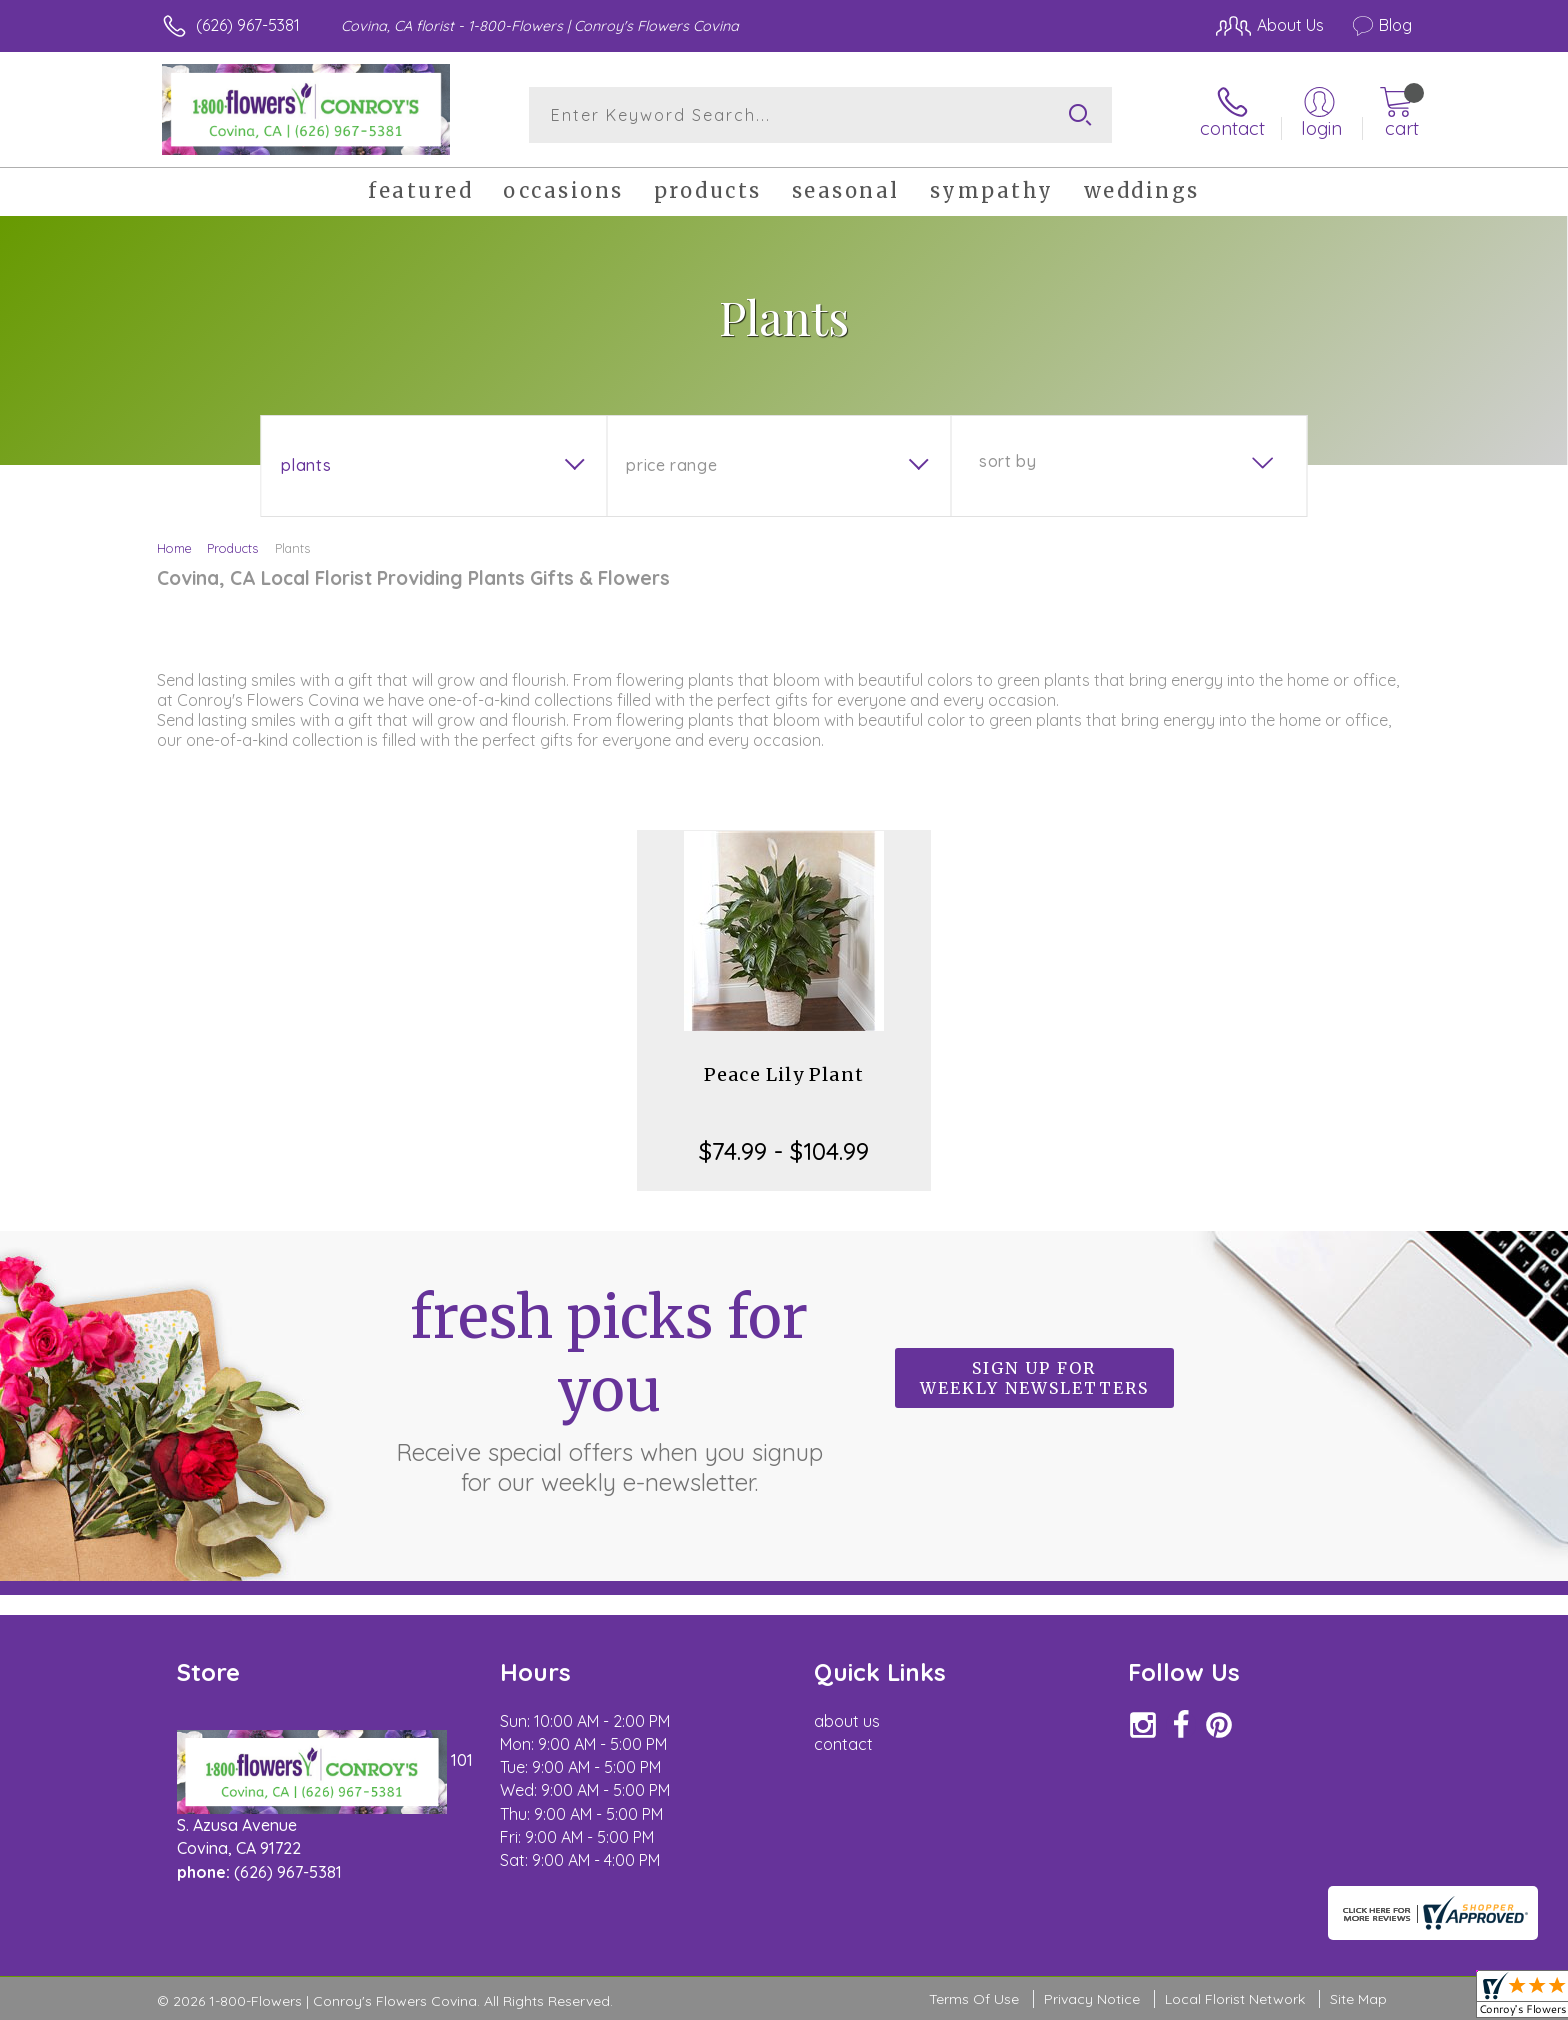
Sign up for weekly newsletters (1034, 1378)
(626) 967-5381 (248, 25)
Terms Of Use (974, 1999)
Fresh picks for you (609, 1389)
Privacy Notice (1092, 1999)
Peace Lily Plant (784, 1074)
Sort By (1007, 461)
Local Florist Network (1235, 1999)
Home (174, 548)
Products (232, 548)
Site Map (1358, 1999)
